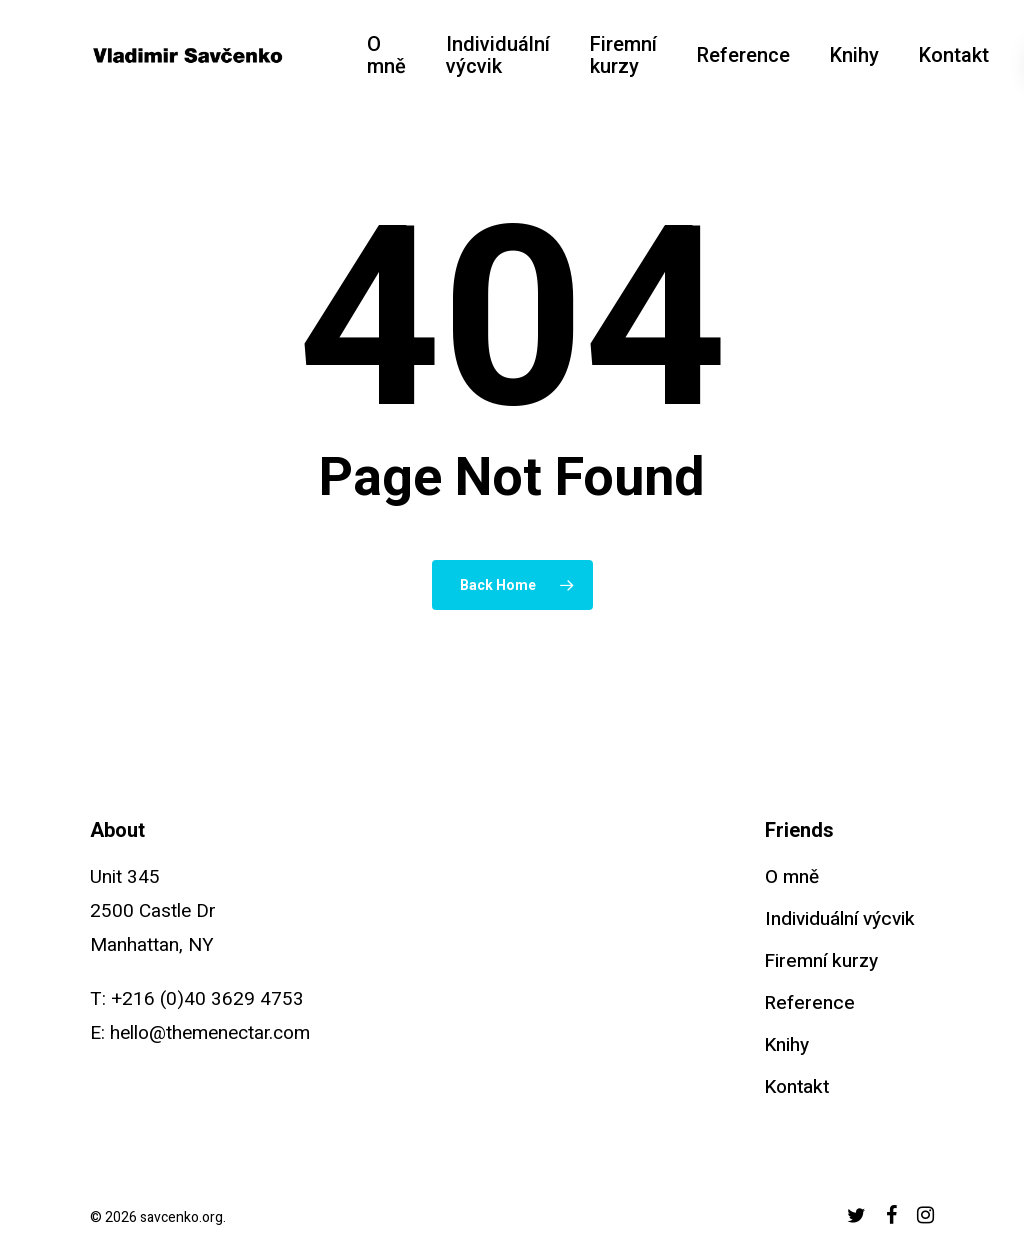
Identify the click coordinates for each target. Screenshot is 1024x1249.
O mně (792, 877)
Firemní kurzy (821, 961)
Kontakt (797, 1087)
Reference (810, 1003)
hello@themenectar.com (210, 1033)
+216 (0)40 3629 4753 (207, 999)
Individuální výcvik (840, 919)
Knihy (787, 1045)
